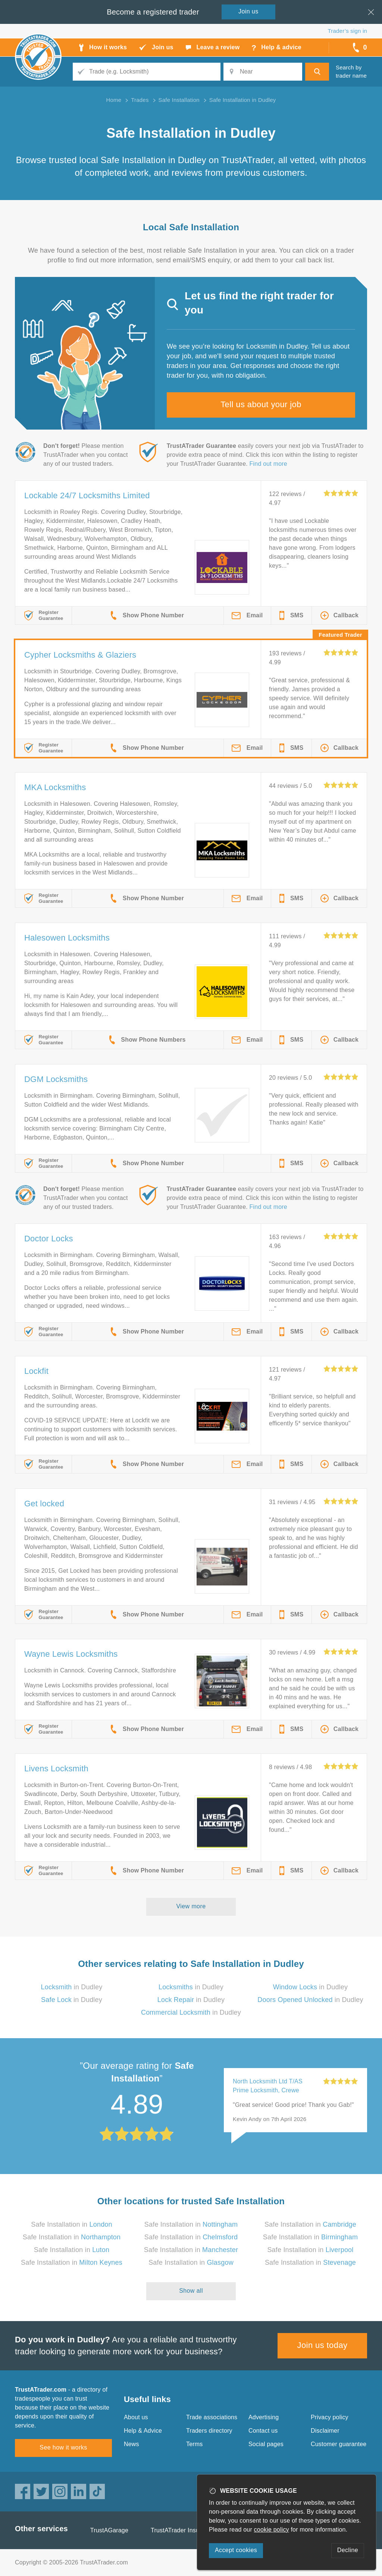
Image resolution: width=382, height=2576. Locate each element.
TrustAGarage (109, 2530)
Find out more (268, 464)
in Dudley (72, 1987)
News (131, 2444)
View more (191, 1906)
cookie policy (271, 2529)
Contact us (263, 2430)
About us (136, 2417)
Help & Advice (143, 2430)
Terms (194, 2444)
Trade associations (211, 2417)
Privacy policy (329, 2417)
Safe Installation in (71, 2224)
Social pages (266, 2444)
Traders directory (209, 2430)
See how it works (63, 2447)
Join (248, 11)
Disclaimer (325, 2430)
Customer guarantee (338, 2444)
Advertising (263, 2417)
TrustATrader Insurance (183, 2530)
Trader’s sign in (347, 31)
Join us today (322, 2345)
